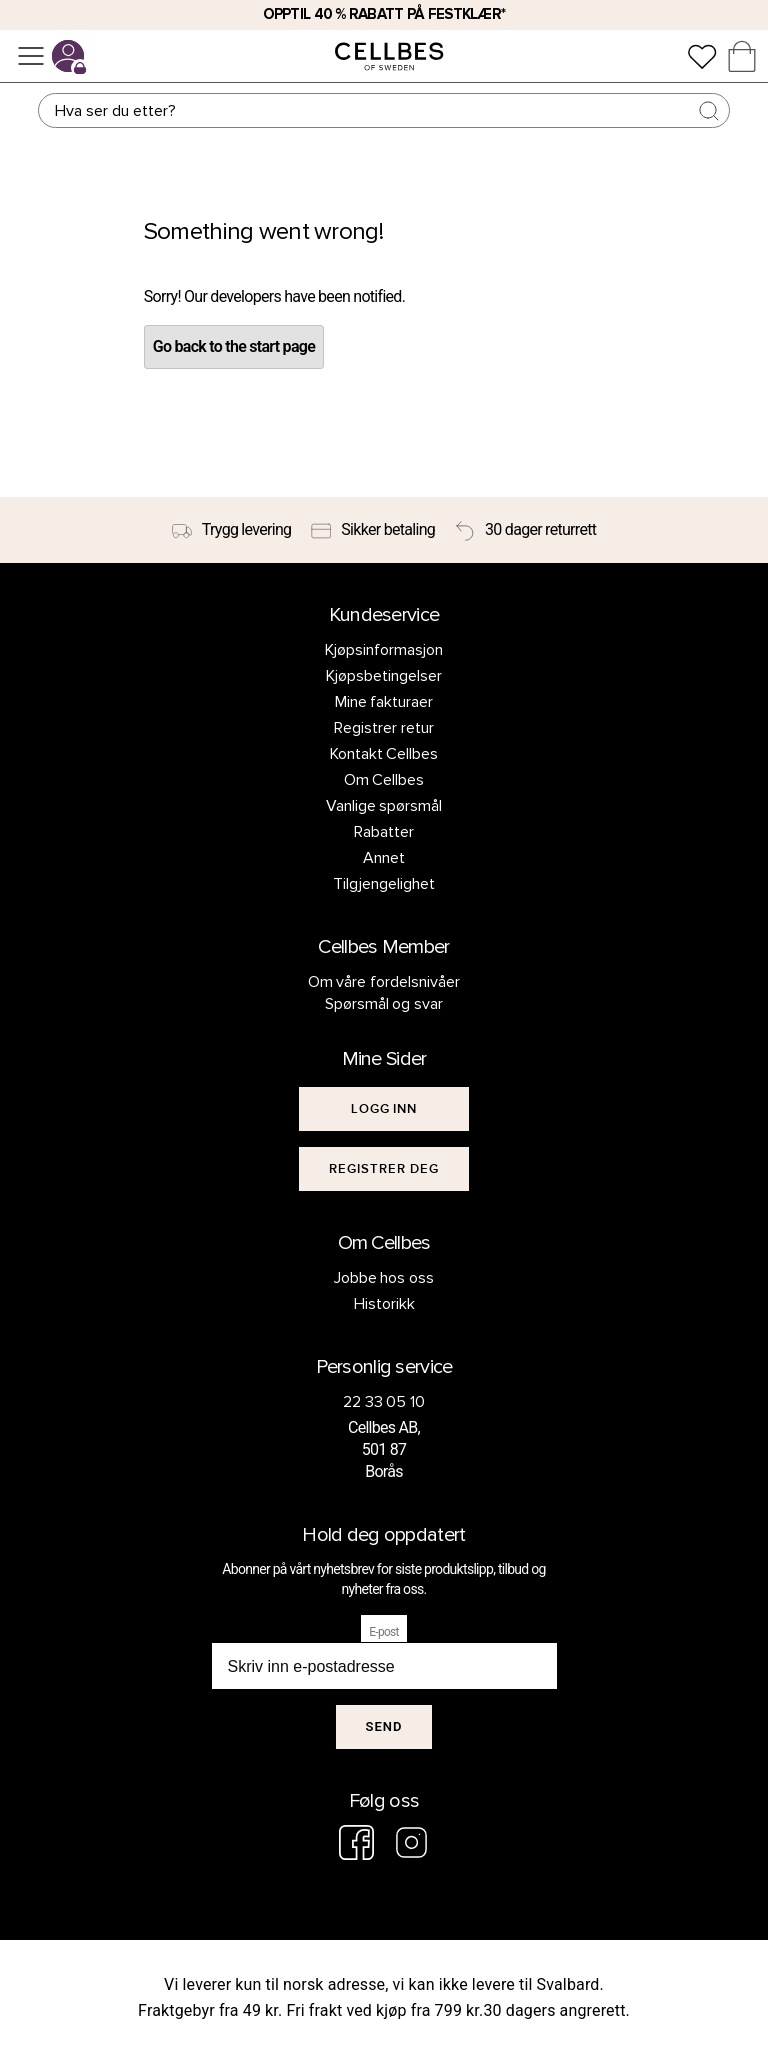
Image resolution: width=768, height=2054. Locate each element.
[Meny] (31, 56)
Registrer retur (384, 728)
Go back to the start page (234, 346)
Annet (384, 858)
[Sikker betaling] (373, 530)
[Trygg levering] (232, 530)
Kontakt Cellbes (384, 754)
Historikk (384, 1304)
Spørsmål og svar (384, 1004)
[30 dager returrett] (525, 530)
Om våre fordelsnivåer (384, 982)
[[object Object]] (384, 1109)
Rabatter (384, 832)
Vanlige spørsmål (384, 806)
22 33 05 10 (384, 1402)
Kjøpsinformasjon (384, 650)
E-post (384, 1632)
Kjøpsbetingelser (384, 676)
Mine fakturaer (384, 702)
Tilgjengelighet (384, 884)
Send (384, 1726)
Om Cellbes (384, 780)
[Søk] (383, 110)
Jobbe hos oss (384, 1278)
